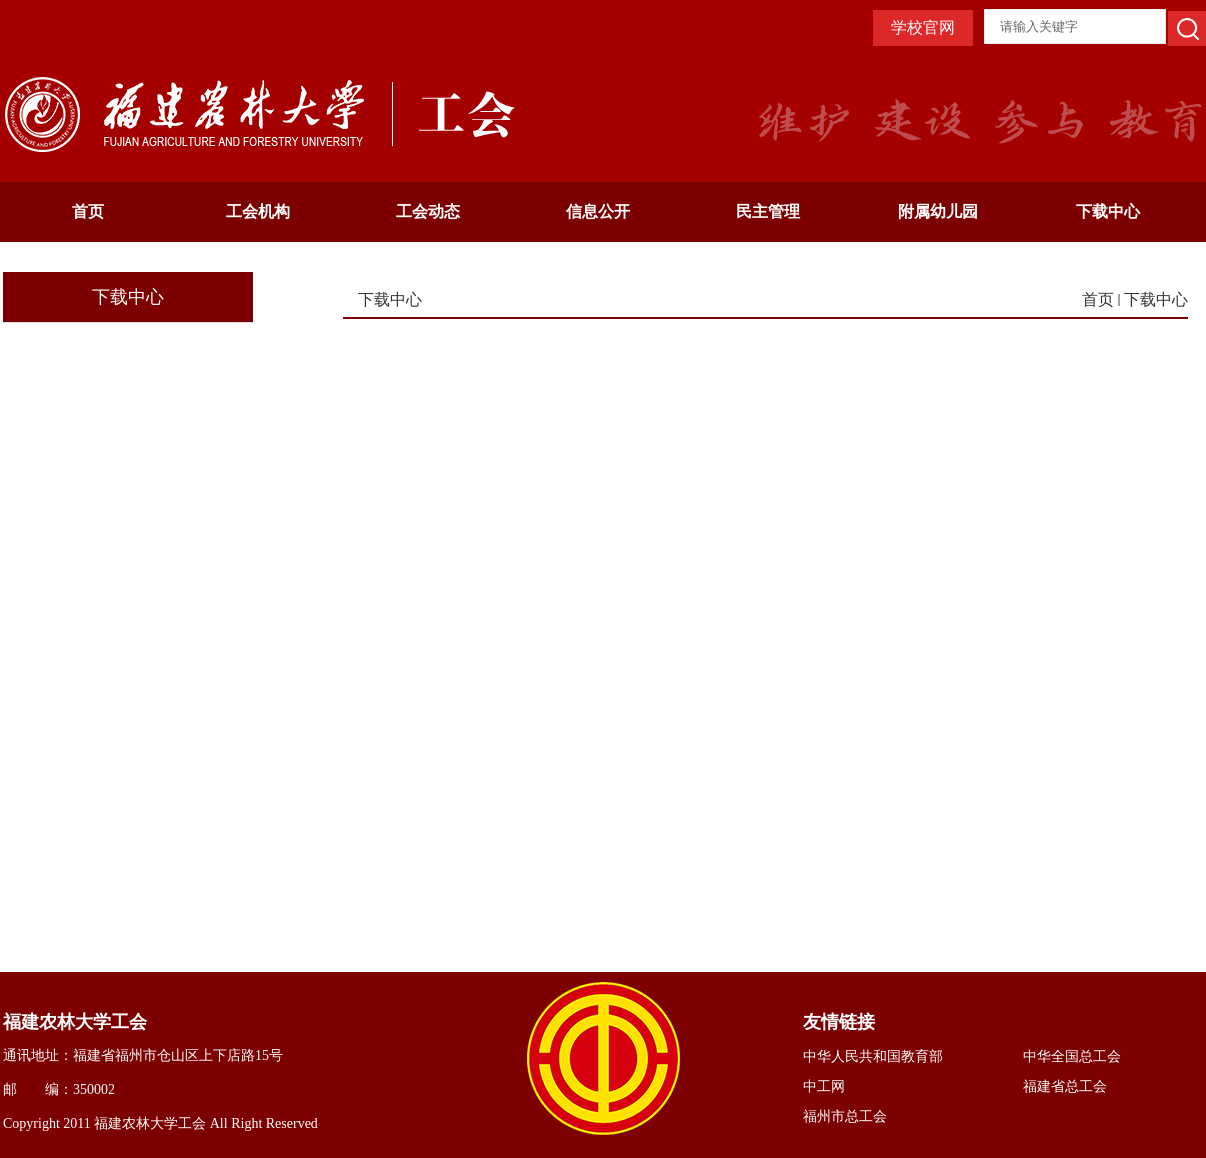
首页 (88, 211)
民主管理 (768, 211)
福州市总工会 (845, 1116)
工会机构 (258, 211)
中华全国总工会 (1072, 1056)
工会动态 (428, 211)
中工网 (824, 1086)
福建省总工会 (1065, 1086)
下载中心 (1108, 211)
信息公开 (598, 211)
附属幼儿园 (938, 211)
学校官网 (923, 27)
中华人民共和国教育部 (873, 1056)
